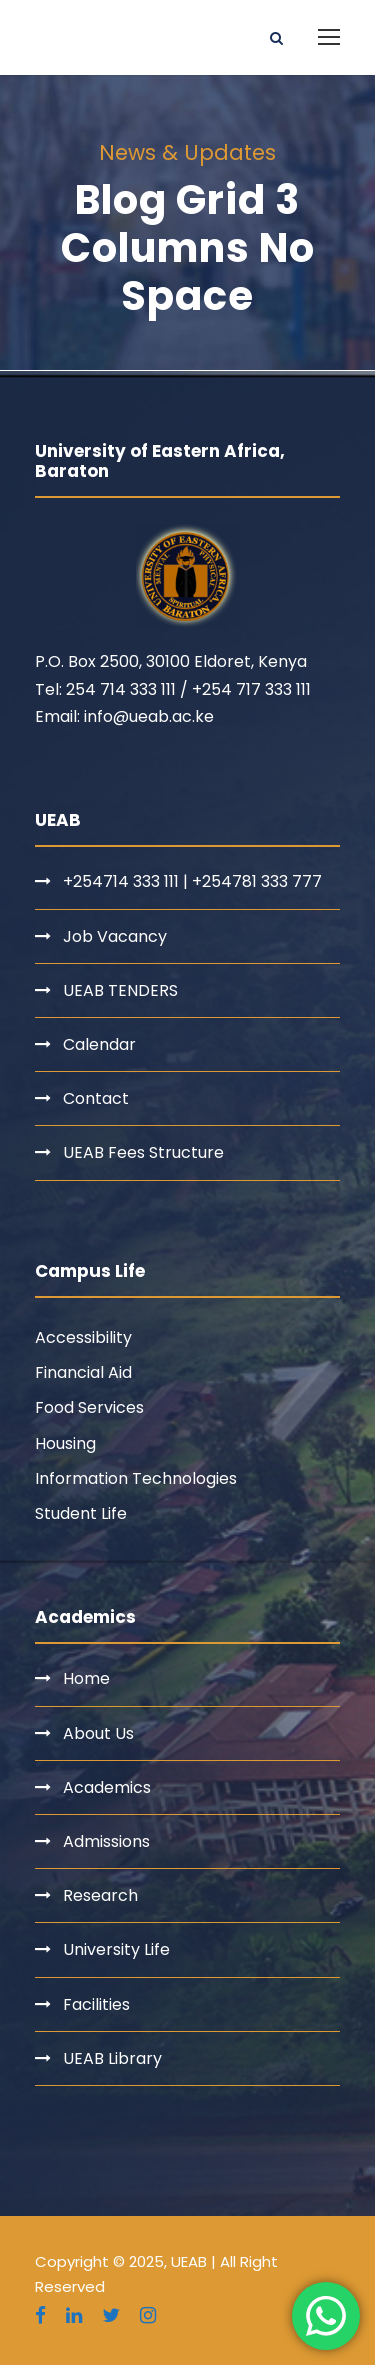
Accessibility (83, 1337)
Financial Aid (83, 1372)
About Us (98, 1733)
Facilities (96, 2004)
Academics (107, 1787)
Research (100, 1895)
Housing (65, 1443)
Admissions (106, 1841)
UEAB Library (112, 2058)
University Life (116, 1949)
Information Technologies (136, 1478)
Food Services (89, 1407)
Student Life (81, 1513)
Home (86, 1678)
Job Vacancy (115, 936)
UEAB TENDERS (120, 990)
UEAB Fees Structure (143, 1152)
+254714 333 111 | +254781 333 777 (192, 881)
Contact (96, 1098)
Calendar (99, 1044)
